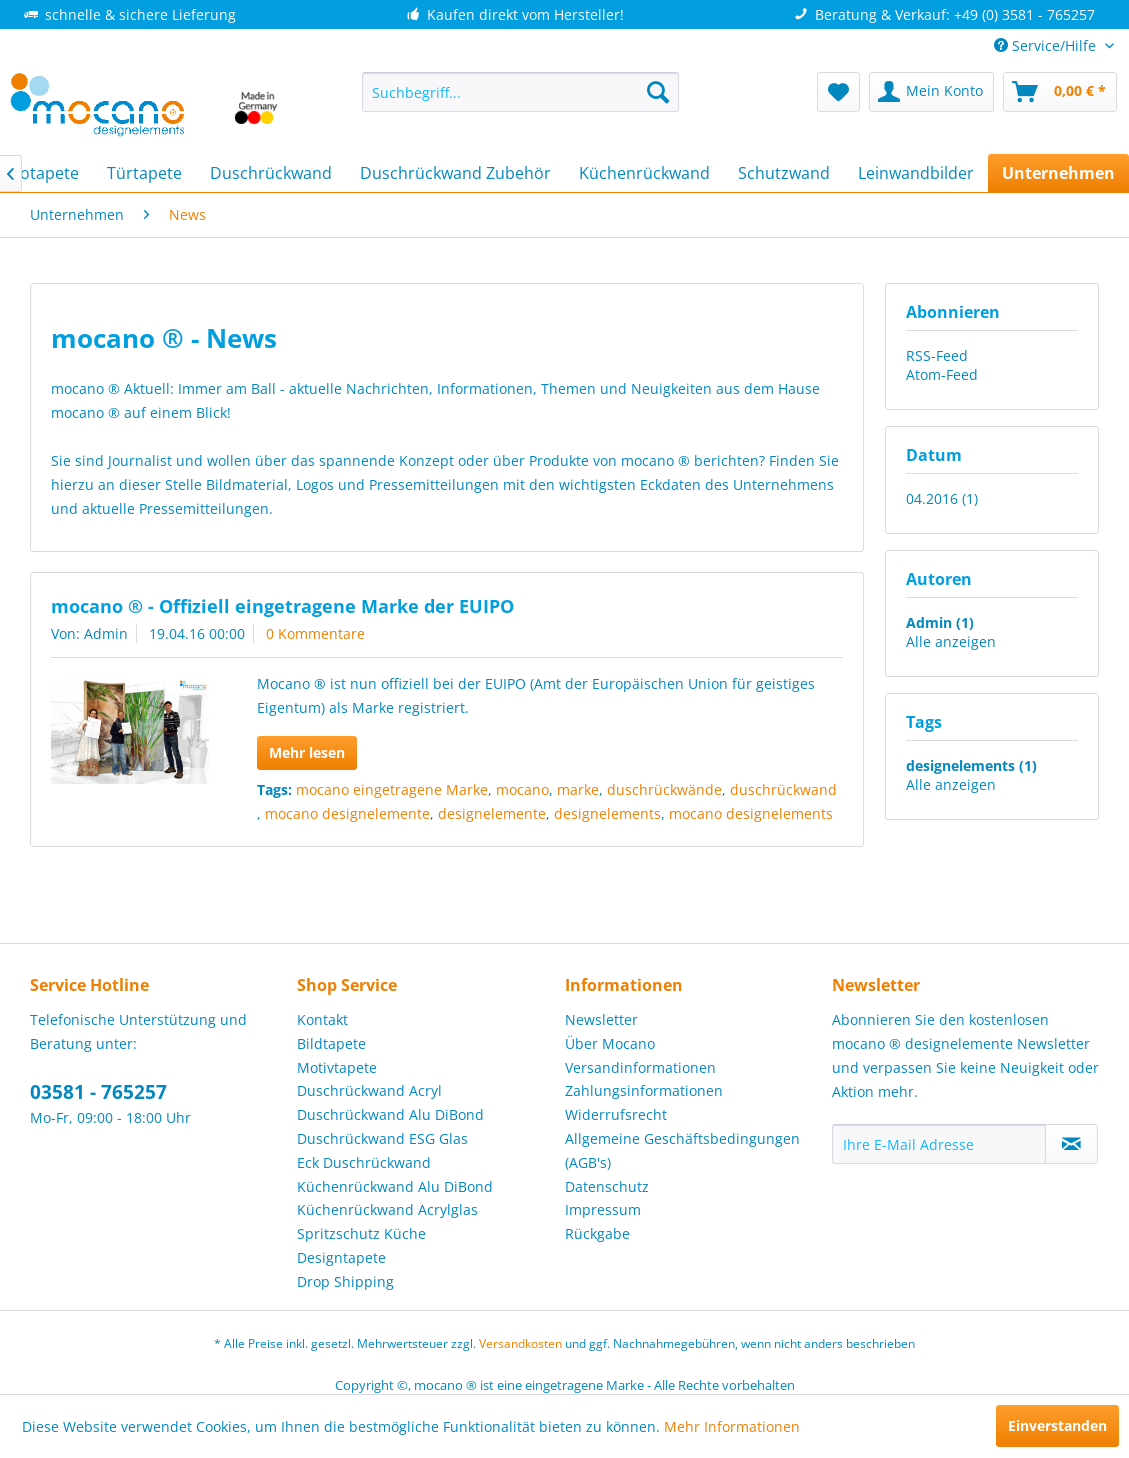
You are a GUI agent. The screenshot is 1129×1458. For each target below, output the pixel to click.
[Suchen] (658, 92)
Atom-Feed (942, 374)
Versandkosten (520, 1343)
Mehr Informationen (732, 1426)
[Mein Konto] (931, 92)
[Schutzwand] (784, 173)
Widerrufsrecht (616, 1114)
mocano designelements (751, 813)
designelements (607, 813)
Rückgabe (597, 1233)
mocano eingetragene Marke (392, 789)
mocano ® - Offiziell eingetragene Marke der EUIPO (282, 606)
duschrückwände (664, 789)
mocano (522, 789)
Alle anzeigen (951, 641)
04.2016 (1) (942, 498)
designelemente (492, 813)
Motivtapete (337, 1067)
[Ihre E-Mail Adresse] (939, 1144)
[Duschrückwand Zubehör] (455, 173)
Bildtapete (331, 1043)
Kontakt (322, 1019)
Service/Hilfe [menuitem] (1047, 45)
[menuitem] (520, 92)
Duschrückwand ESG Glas (382, 1138)
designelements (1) (971, 765)
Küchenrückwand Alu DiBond (395, 1186)
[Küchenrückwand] (644, 173)
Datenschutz (607, 1186)
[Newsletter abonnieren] (1071, 1144)
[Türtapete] (144, 173)
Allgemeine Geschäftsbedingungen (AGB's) (682, 1150)
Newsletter (601, 1019)
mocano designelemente (347, 813)
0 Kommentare (315, 633)
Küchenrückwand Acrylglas (387, 1209)
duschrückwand (783, 789)
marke (578, 789)
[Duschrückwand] (271, 173)
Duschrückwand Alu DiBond (390, 1114)
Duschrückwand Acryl (369, 1090)
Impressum (603, 1209)
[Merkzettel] (838, 92)
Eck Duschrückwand (364, 1162)
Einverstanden (1057, 1425)
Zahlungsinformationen (644, 1090)
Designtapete (341, 1257)
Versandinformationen (640, 1067)
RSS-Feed (937, 355)
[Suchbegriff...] (520, 92)
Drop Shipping (345, 1281)
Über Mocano (610, 1043)
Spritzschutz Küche (361, 1233)
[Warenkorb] (1060, 92)
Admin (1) (940, 622)
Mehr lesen (307, 752)
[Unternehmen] (1058, 173)
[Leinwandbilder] (916, 173)
